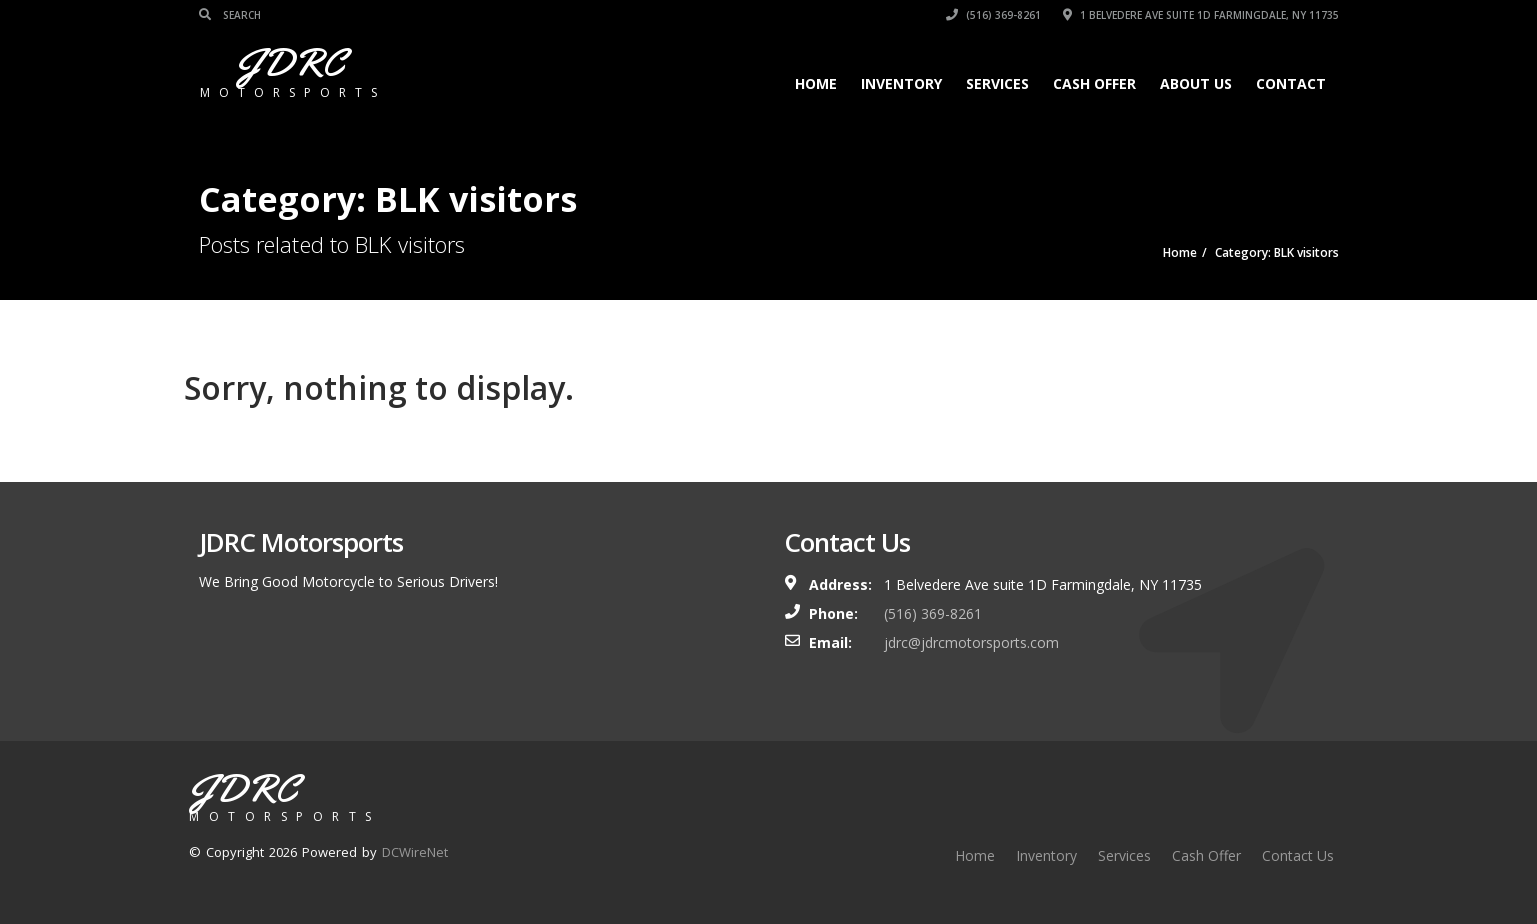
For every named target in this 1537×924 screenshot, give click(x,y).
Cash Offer (1094, 83)
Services (997, 83)
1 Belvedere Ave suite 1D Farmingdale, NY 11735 (1201, 15)
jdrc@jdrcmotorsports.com (971, 642)
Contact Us (1298, 855)
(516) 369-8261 (993, 15)
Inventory (901, 83)
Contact (1291, 83)
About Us (1196, 83)
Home (816, 83)
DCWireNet (415, 852)
